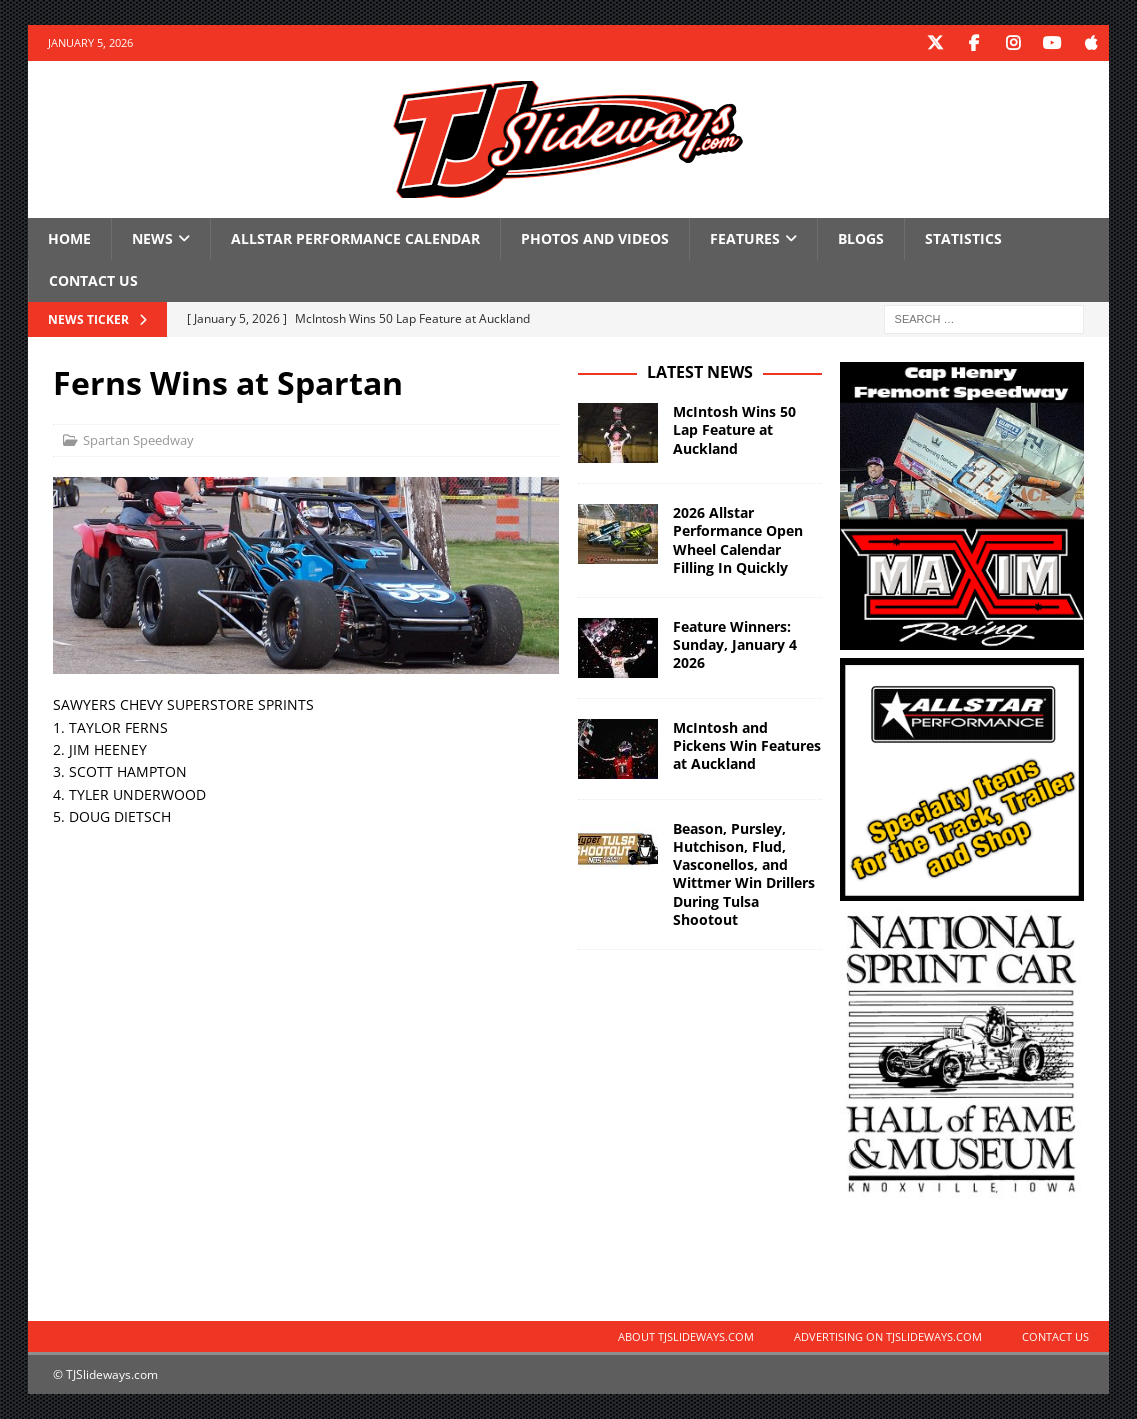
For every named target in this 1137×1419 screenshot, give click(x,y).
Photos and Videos (595, 237)
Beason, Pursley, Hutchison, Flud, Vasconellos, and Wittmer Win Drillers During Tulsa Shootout (744, 873)
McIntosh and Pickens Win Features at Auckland (747, 744)
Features (745, 237)
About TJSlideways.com (686, 1336)
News (152, 237)
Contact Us (93, 279)
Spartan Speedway (138, 439)
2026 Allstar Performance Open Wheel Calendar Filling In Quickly (738, 540)
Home (69, 237)
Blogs (861, 237)
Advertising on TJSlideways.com (888, 1336)
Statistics (963, 237)
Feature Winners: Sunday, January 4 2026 (735, 643)
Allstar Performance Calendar (355, 237)
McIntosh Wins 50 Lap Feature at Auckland (734, 429)
